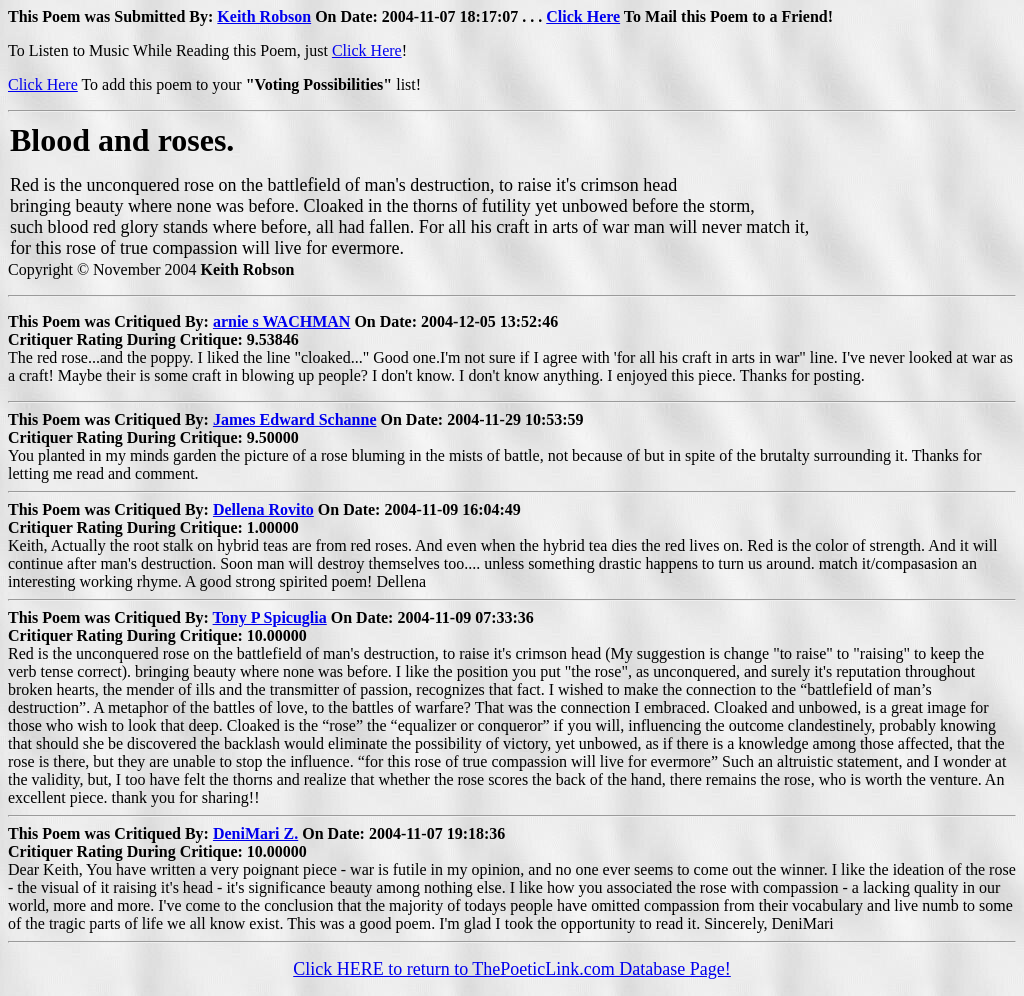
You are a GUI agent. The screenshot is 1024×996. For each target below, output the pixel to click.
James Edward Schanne (295, 419)
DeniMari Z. (255, 833)
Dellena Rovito (263, 509)
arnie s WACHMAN (281, 321)
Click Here (583, 16)
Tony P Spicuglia (270, 617)
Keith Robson (264, 16)
